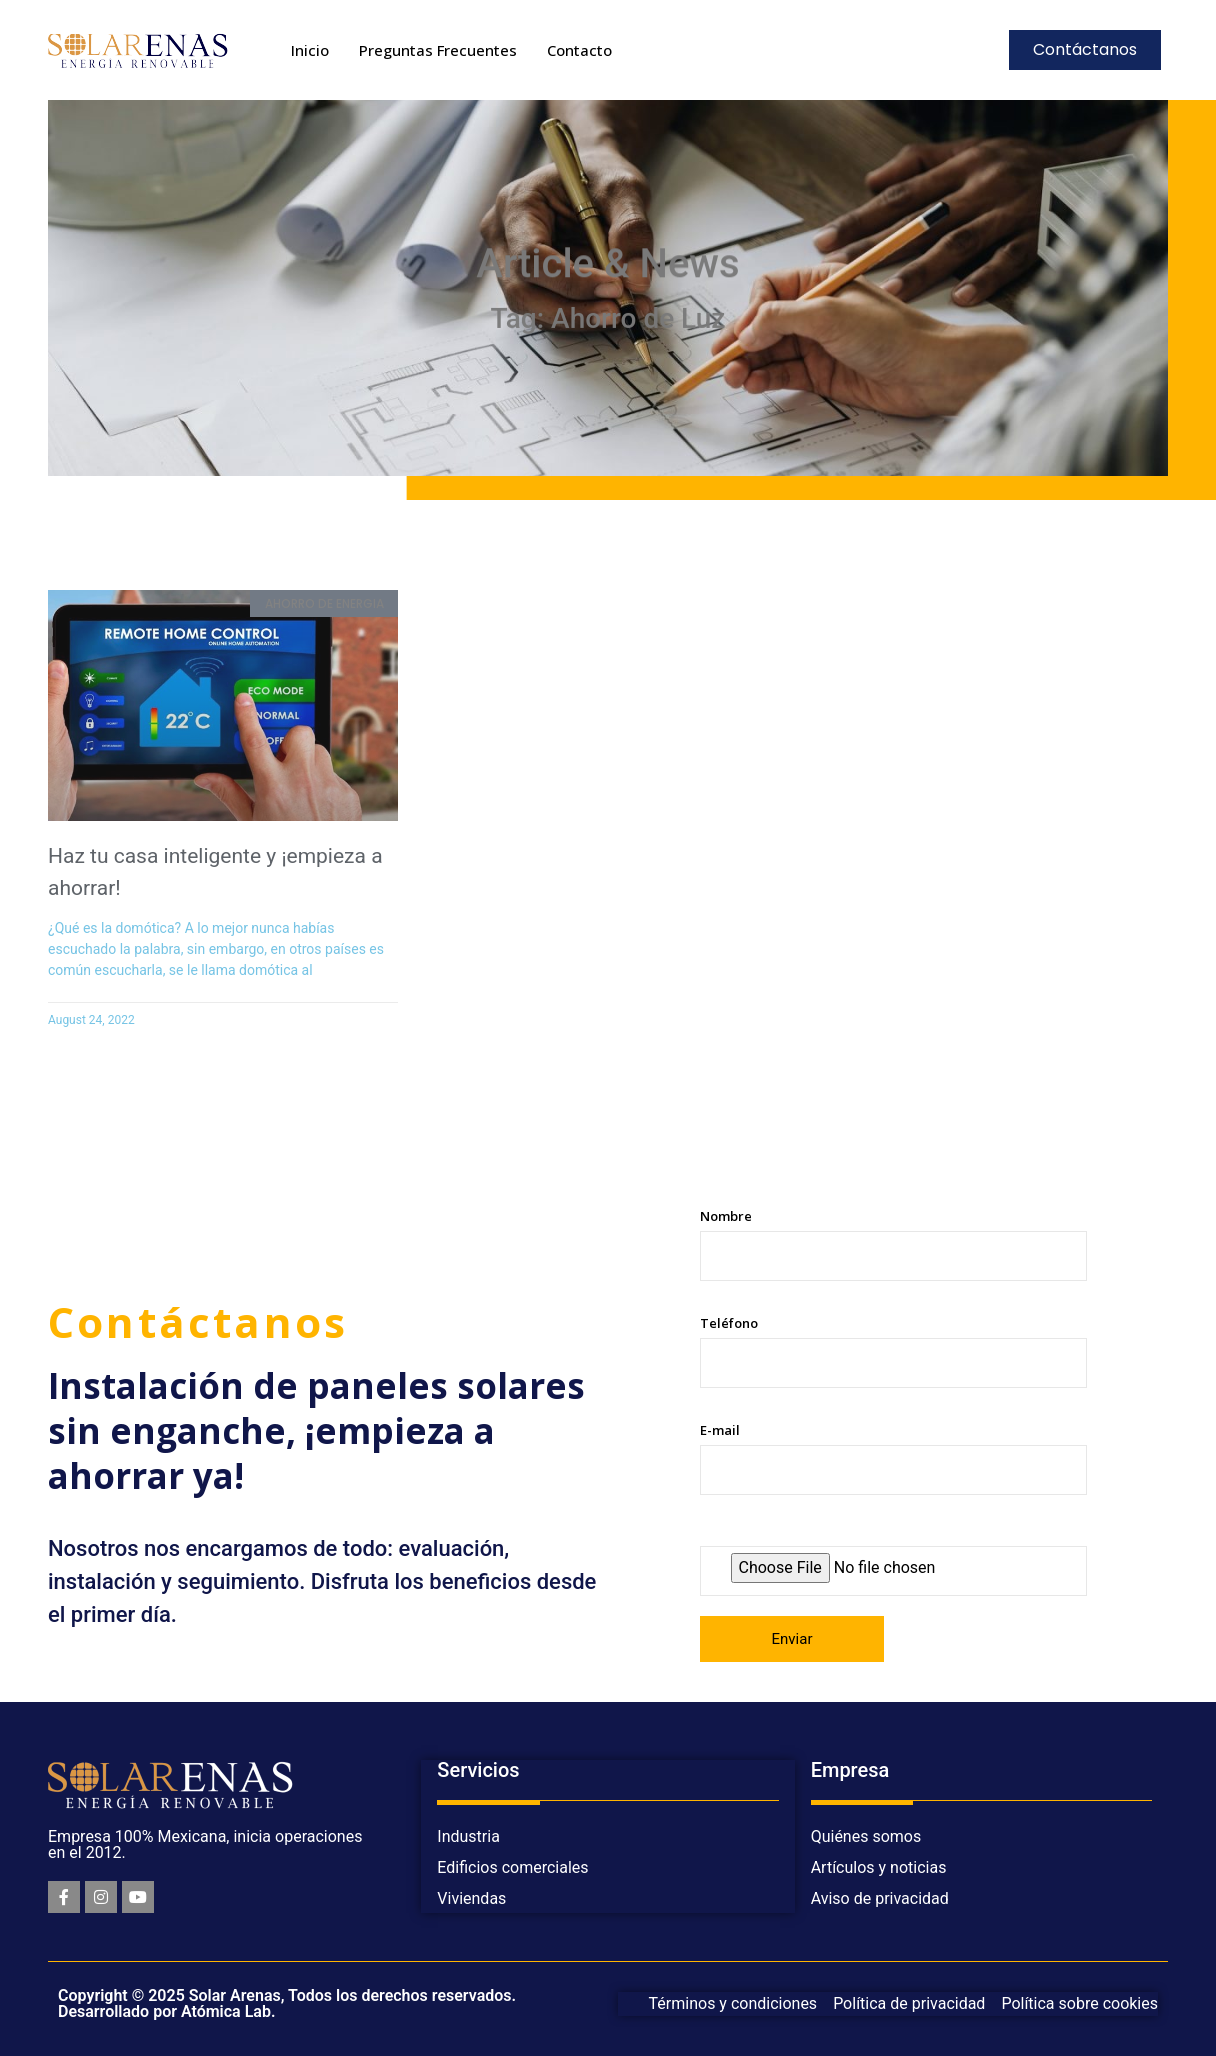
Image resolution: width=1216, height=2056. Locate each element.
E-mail (893, 1458)
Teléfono (893, 1351)
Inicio (310, 50)
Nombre (893, 1244)
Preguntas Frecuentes (438, 50)
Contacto (579, 50)
